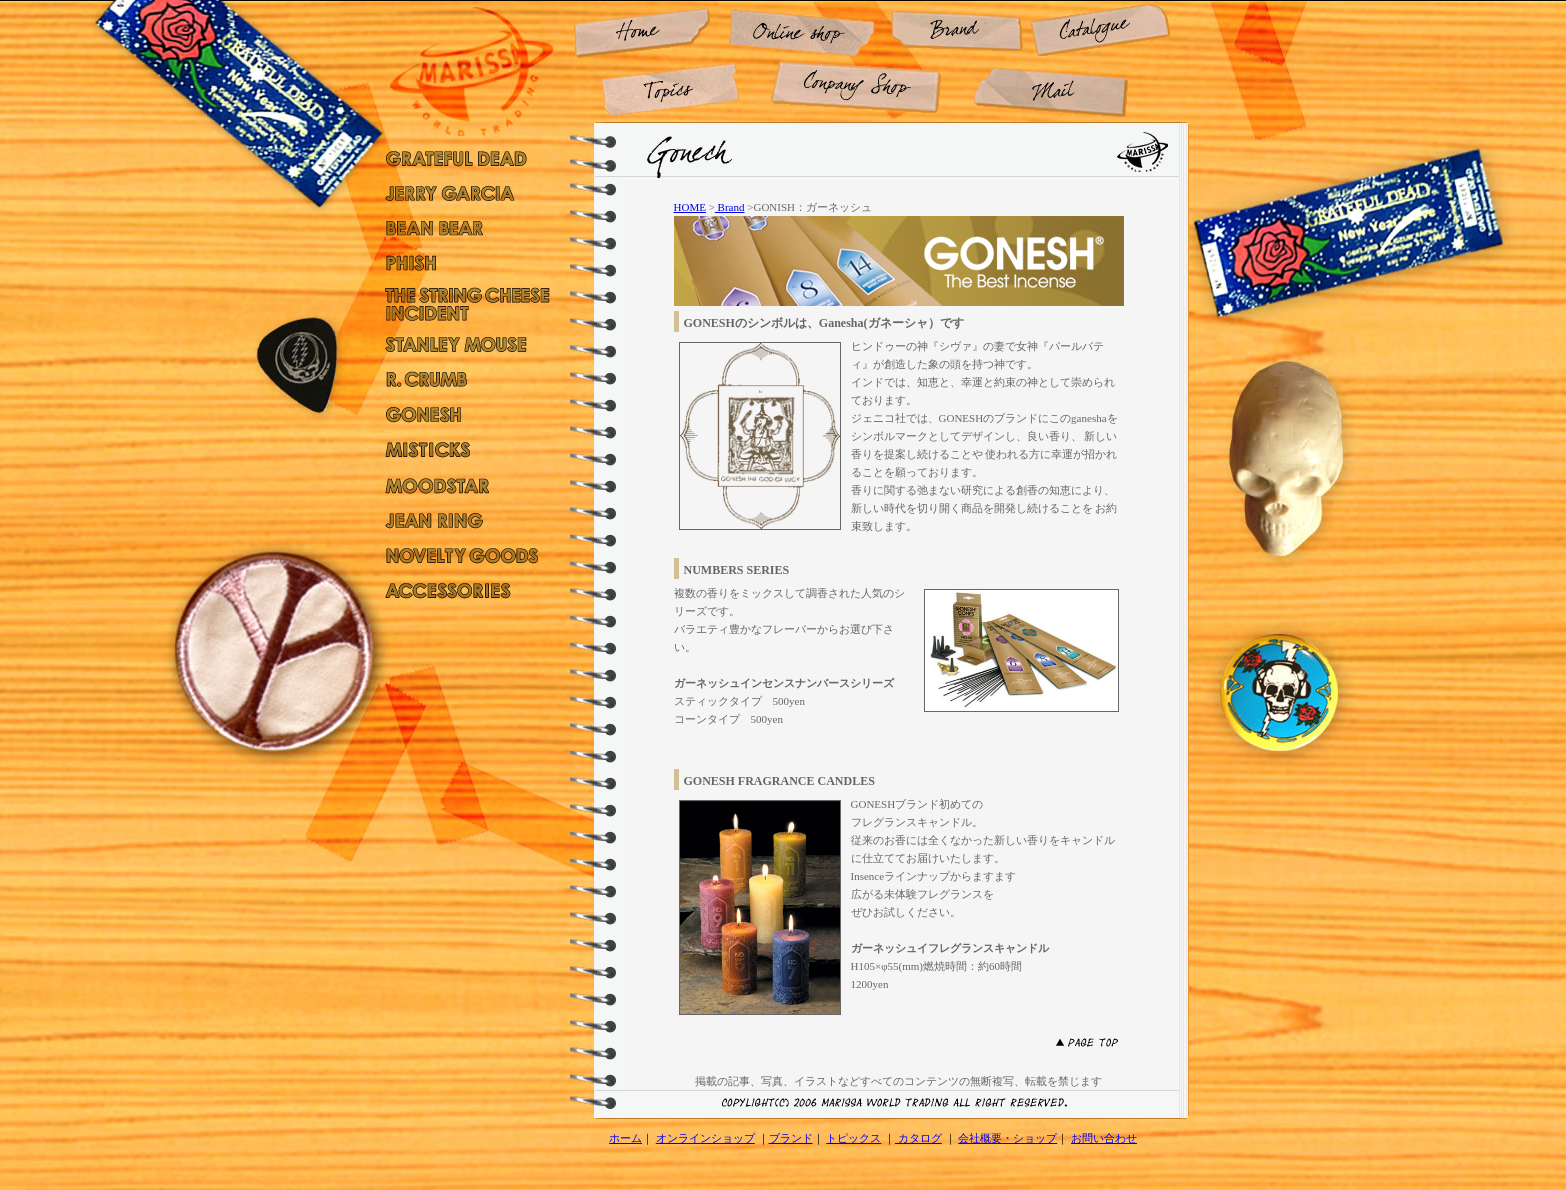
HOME (690, 207)
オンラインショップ (705, 1138)
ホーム (625, 1138)
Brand (730, 207)
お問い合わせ (1104, 1138)
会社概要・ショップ (1007, 1138)
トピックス (853, 1138)
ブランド (791, 1138)
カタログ (918, 1138)
